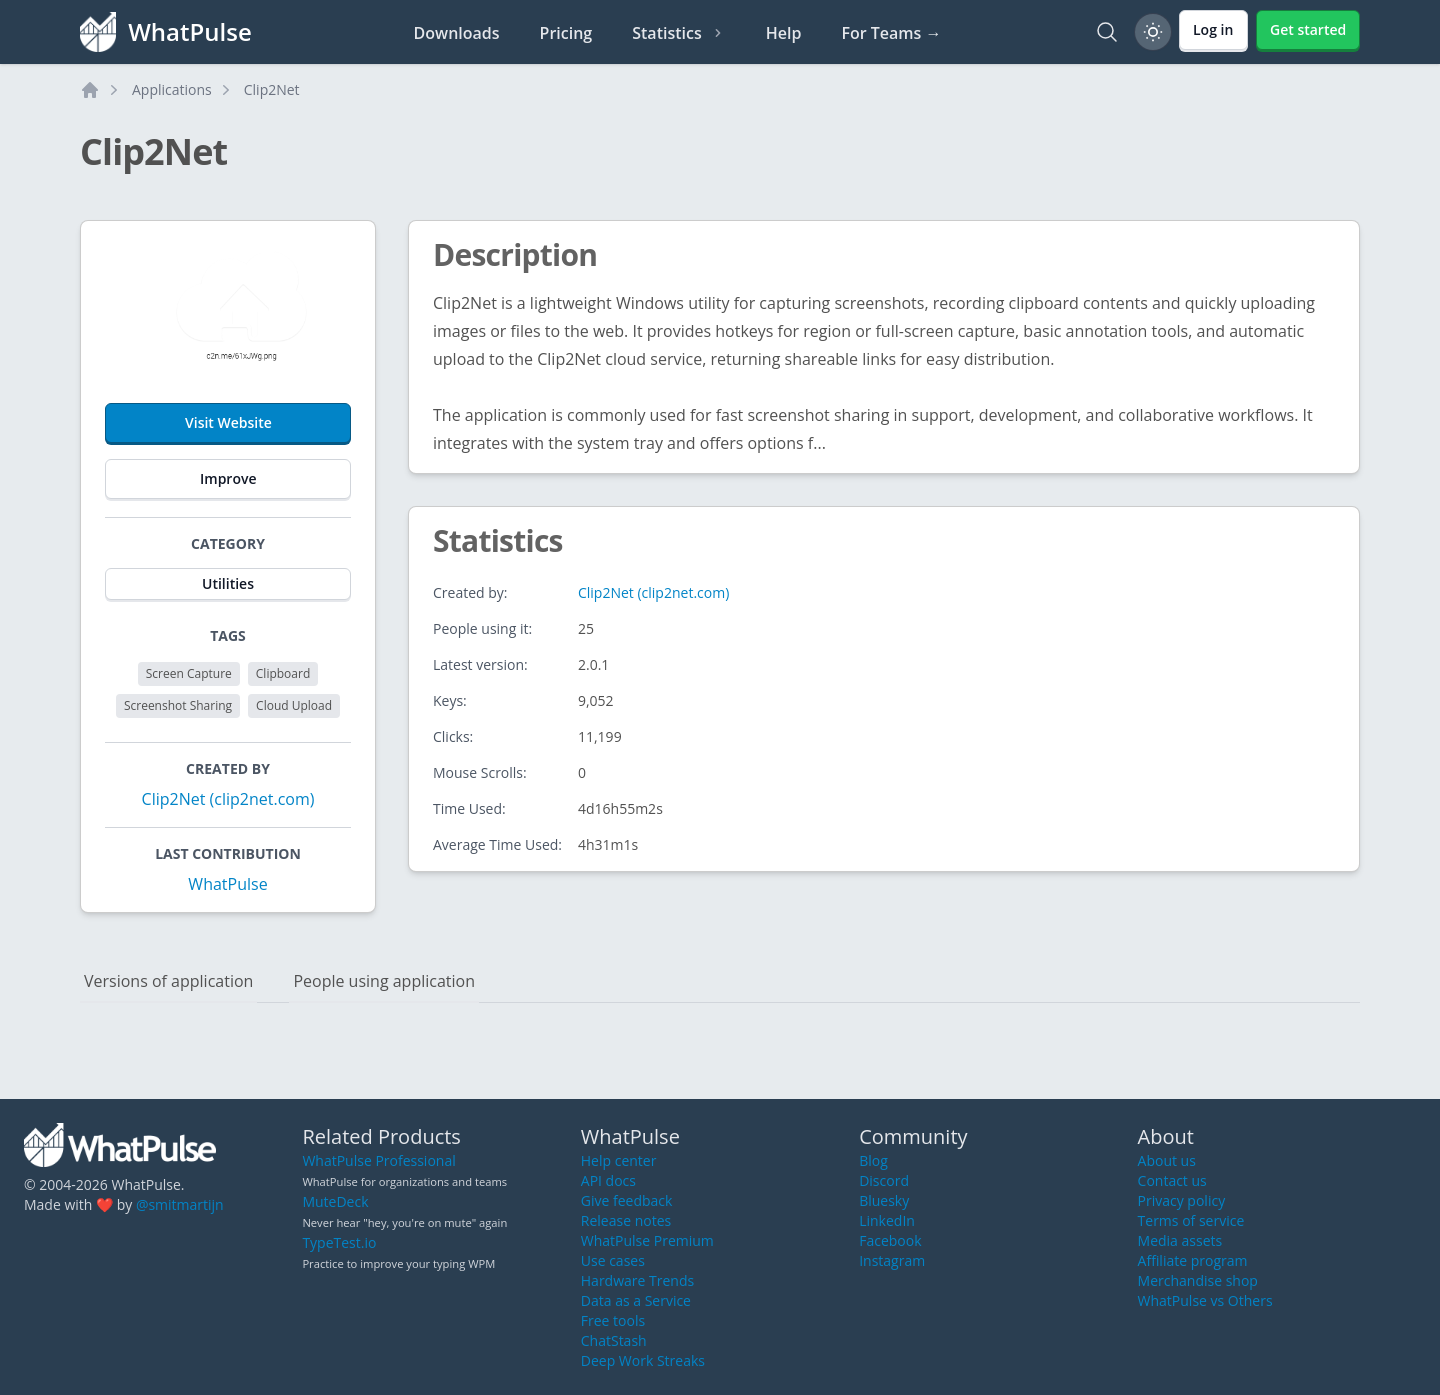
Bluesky (884, 1200)
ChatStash (614, 1340)
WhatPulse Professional (378, 1160)
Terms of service (1191, 1220)
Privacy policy (1182, 1200)
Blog (873, 1160)
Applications (172, 89)
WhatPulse (227, 884)
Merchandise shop (1198, 1280)
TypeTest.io (339, 1242)
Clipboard (283, 673)
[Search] (1107, 32)
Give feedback (627, 1200)
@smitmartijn (180, 1204)
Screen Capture (189, 673)
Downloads (457, 33)
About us (1167, 1160)
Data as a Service (636, 1300)
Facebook (890, 1240)
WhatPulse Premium (647, 1240)
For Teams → (891, 33)
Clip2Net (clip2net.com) (228, 799)
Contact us (1172, 1180)
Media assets (1180, 1240)
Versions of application (168, 981)
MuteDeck (335, 1201)
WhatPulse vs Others (1205, 1300)
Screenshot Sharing (178, 705)
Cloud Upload (294, 705)
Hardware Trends (637, 1280)
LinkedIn (887, 1220)
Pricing (566, 33)
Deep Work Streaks (643, 1360)
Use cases (613, 1260)
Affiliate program (1193, 1260)
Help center (619, 1160)
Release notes (626, 1220)
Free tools (613, 1320)
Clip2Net (272, 89)
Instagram (892, 1260)
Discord (884, 1180)
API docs (608, 1180)
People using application (384, 981)
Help (784, 33)
